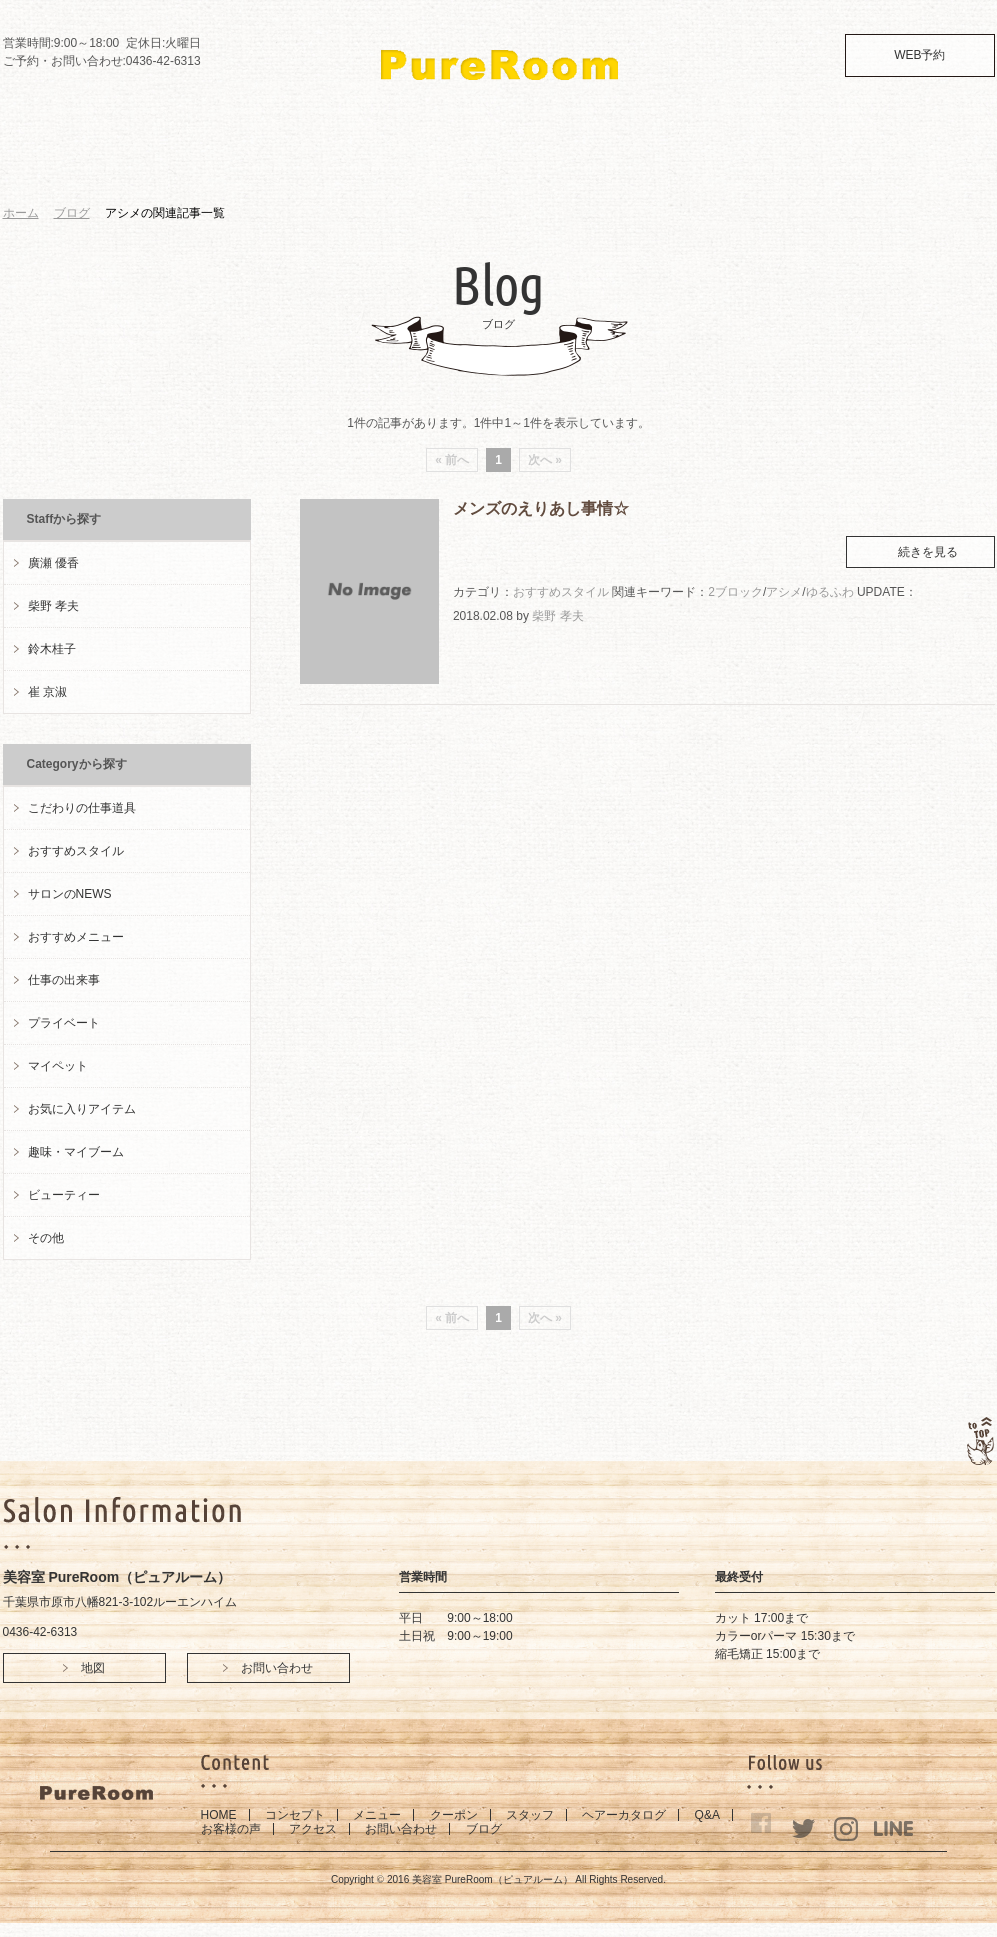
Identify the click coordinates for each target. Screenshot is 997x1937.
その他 (46, 1238)
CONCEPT (197, 165)
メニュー (377, 1815)
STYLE (506, 165)
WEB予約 (919, 55)
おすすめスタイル (561, 592)
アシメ (784, 592)
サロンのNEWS (70, 894)
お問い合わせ (401, 1829)
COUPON (352, 165)
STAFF (426, 165)
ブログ (72, 213)
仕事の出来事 (64, 980)
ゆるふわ (830, 592)
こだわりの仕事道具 (82, 808)
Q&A (590, 165)
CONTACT (813, 165)
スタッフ (530, 1815)
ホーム (21, 213)
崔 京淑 (47, 692)
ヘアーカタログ (624, 1815)
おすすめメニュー (76, 937)
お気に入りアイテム (82, 1109)
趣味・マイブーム (76, 1152)
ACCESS (732, 165)
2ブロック (735, 592)
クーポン (454, 1815)
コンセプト (295, 1815)
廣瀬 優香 (53, 563)
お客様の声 (231, 1829)
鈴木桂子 (52, 649)
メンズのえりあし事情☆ (541, 508)
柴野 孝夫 (557, 616)
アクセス (313, 1829)
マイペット (58, 1066)
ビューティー (64, 1195)
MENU (276, 165)
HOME (118, 165)
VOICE (660, 165)
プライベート (64, 1023)
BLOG (884, 165)
